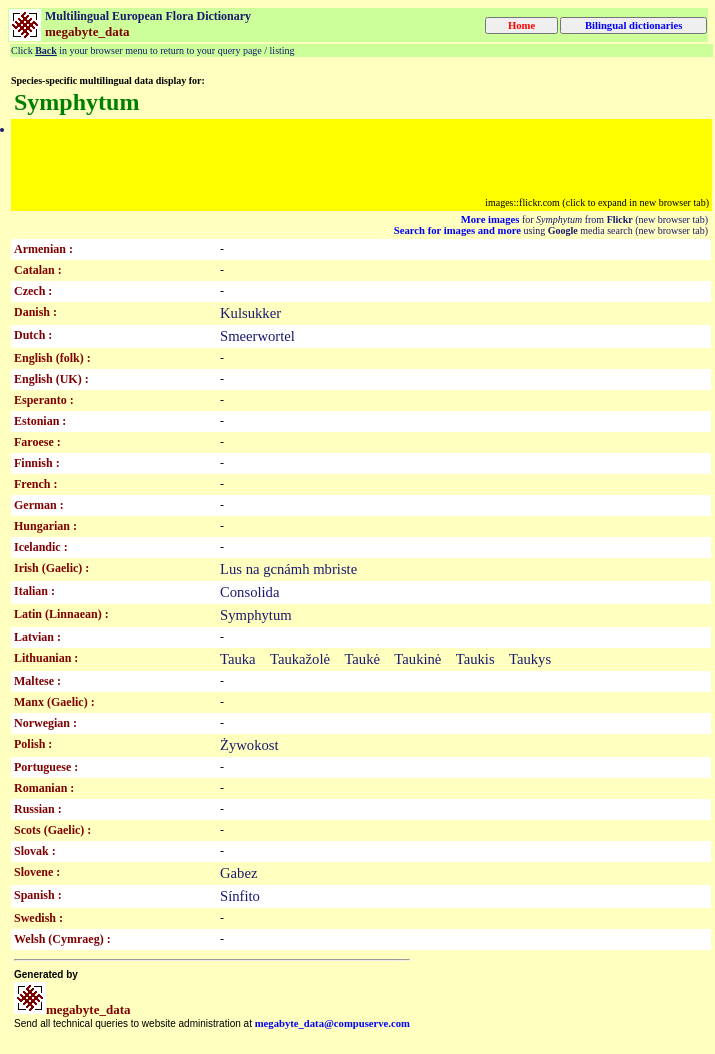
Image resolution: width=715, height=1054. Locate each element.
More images (490, 219)
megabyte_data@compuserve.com (332, 1023)
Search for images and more (457, 230)
